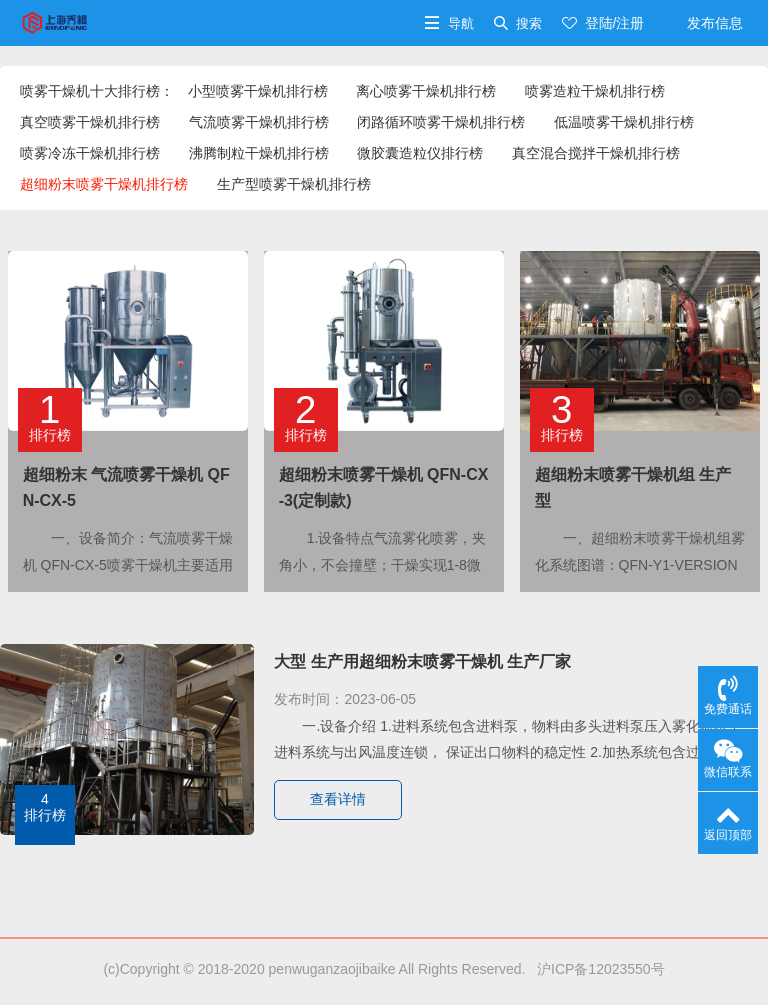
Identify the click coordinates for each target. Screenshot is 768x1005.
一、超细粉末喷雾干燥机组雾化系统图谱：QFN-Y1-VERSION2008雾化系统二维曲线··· (640, 564)
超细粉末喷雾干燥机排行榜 (104, 184)
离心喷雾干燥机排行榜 (426, 91)
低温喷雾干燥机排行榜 (624, 122)
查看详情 (338, 800)
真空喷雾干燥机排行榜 (90, 122)
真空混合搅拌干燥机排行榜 (596, 153)
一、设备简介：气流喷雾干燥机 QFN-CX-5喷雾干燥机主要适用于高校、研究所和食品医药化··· (128, 564)
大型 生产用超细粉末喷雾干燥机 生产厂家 (422, 661)
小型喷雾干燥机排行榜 (258, 91)
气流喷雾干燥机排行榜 (259, 122)
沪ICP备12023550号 (596, 969)
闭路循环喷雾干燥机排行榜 (441, 122)
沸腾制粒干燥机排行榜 (259, 153)
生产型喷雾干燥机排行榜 (294, 184)
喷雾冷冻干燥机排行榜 (90, 153)
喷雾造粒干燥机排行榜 (595, 91)
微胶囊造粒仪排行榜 (420, 153)
